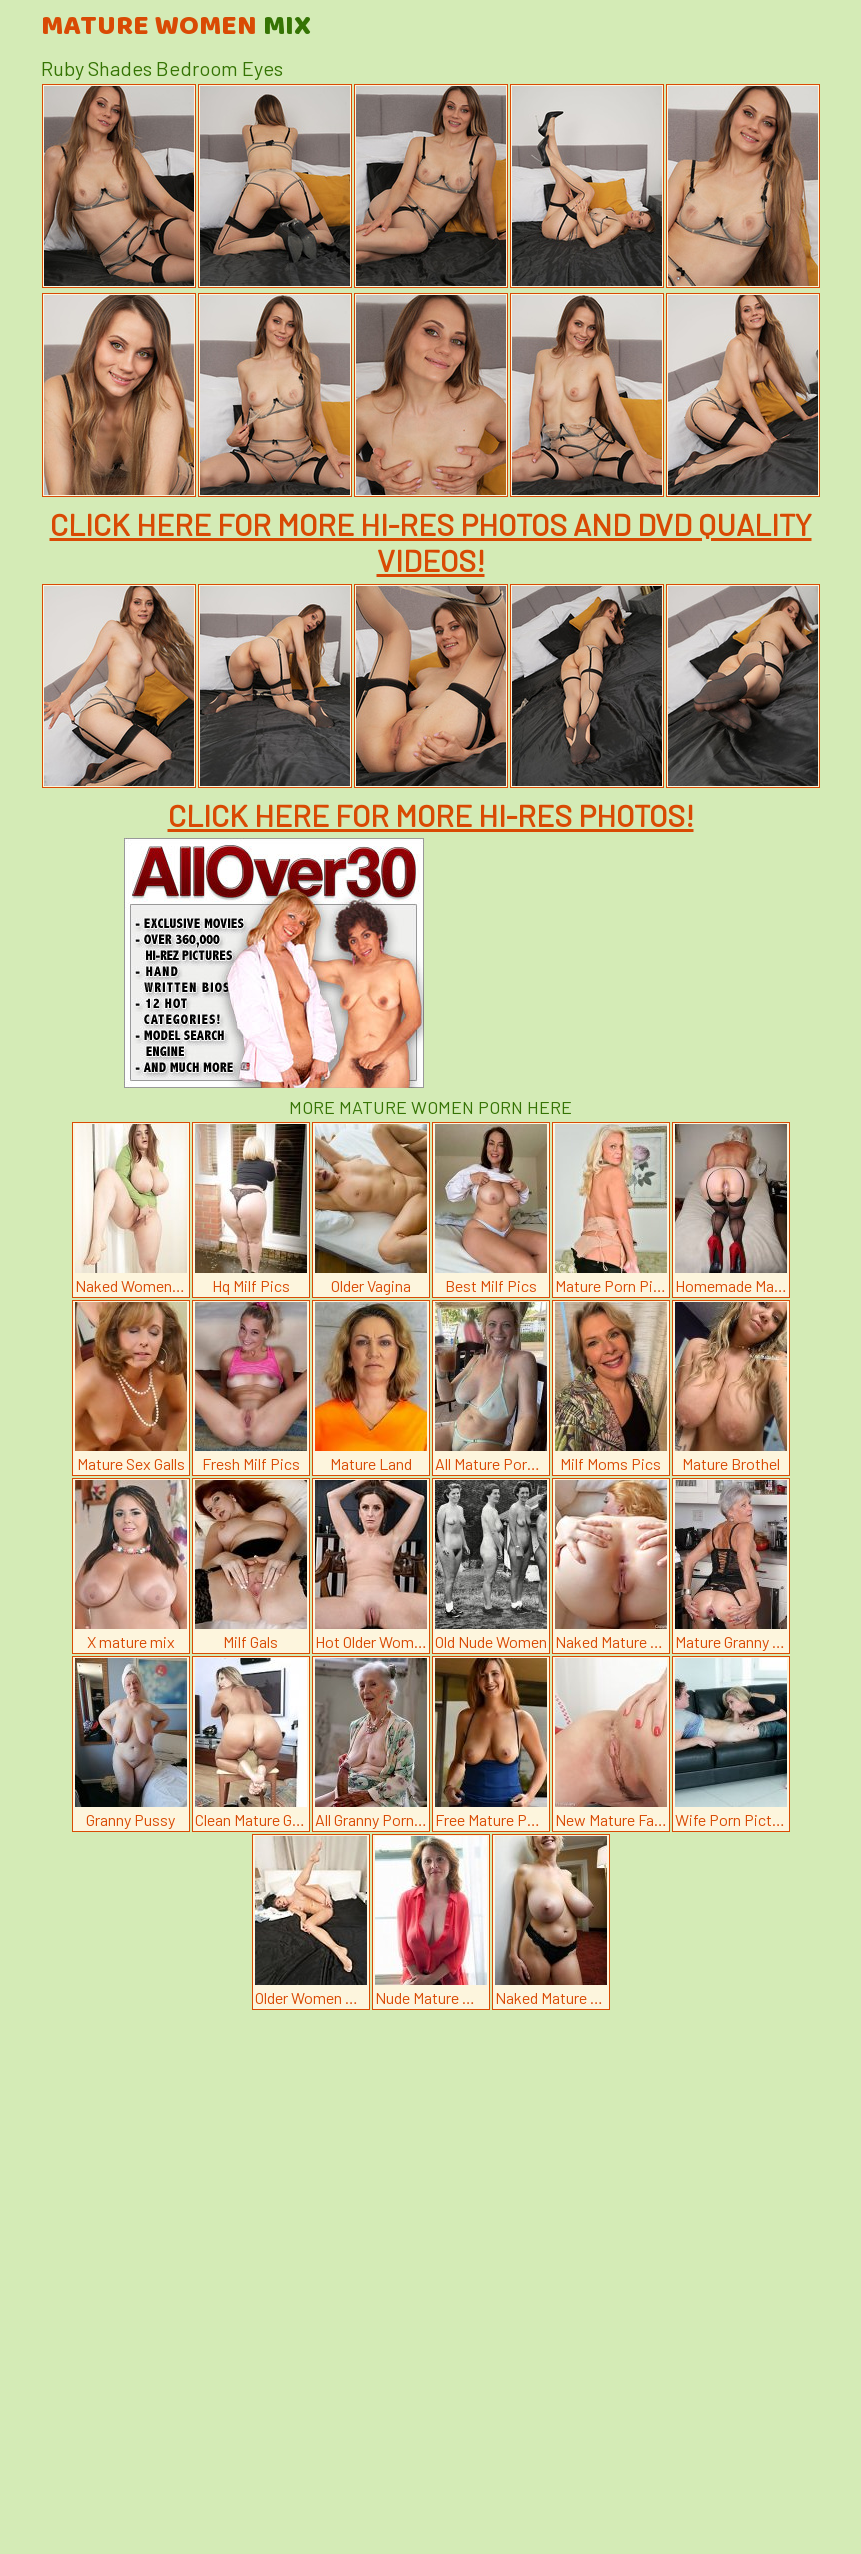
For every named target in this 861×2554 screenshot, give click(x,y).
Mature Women (176, 27)
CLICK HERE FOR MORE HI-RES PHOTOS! (431, 815)
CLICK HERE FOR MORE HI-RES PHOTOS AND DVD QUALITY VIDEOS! (431, 542)
